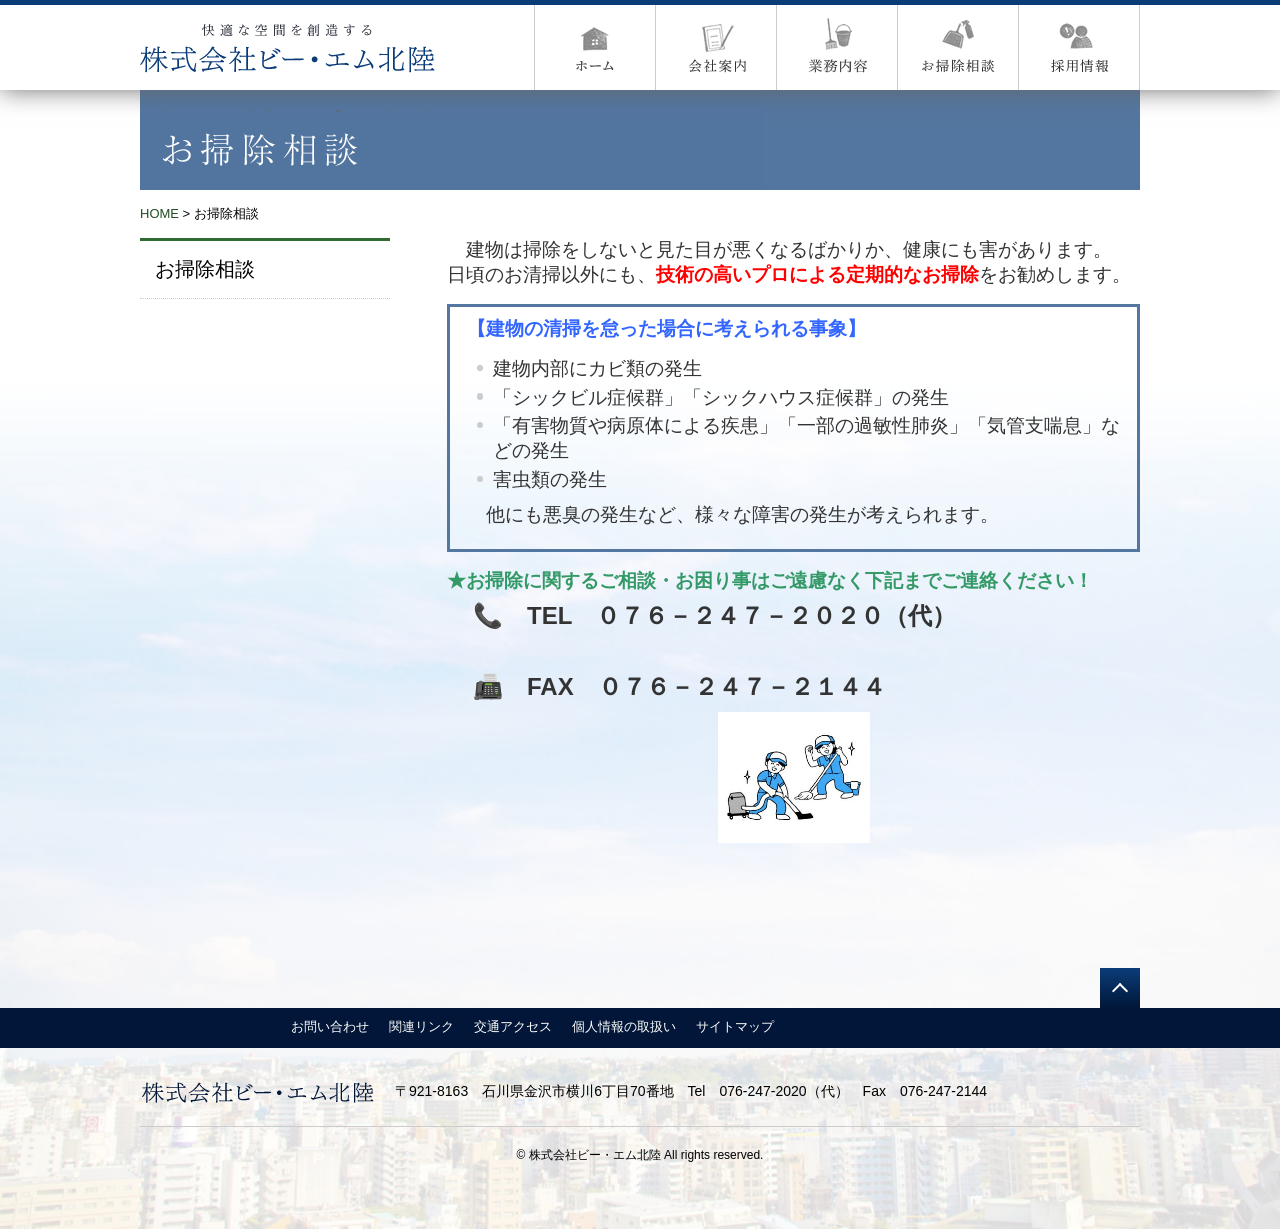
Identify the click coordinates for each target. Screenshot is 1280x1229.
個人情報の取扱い (624, 1026)
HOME (159, 213)
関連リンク (421, 1026)
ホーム (595, 47)
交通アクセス (513, 1026)
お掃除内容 (958, 47)
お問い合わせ (330, 1026)
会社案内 (716, 47)
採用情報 (1079, 47)
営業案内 (837, 47)
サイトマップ (735, 1026)
